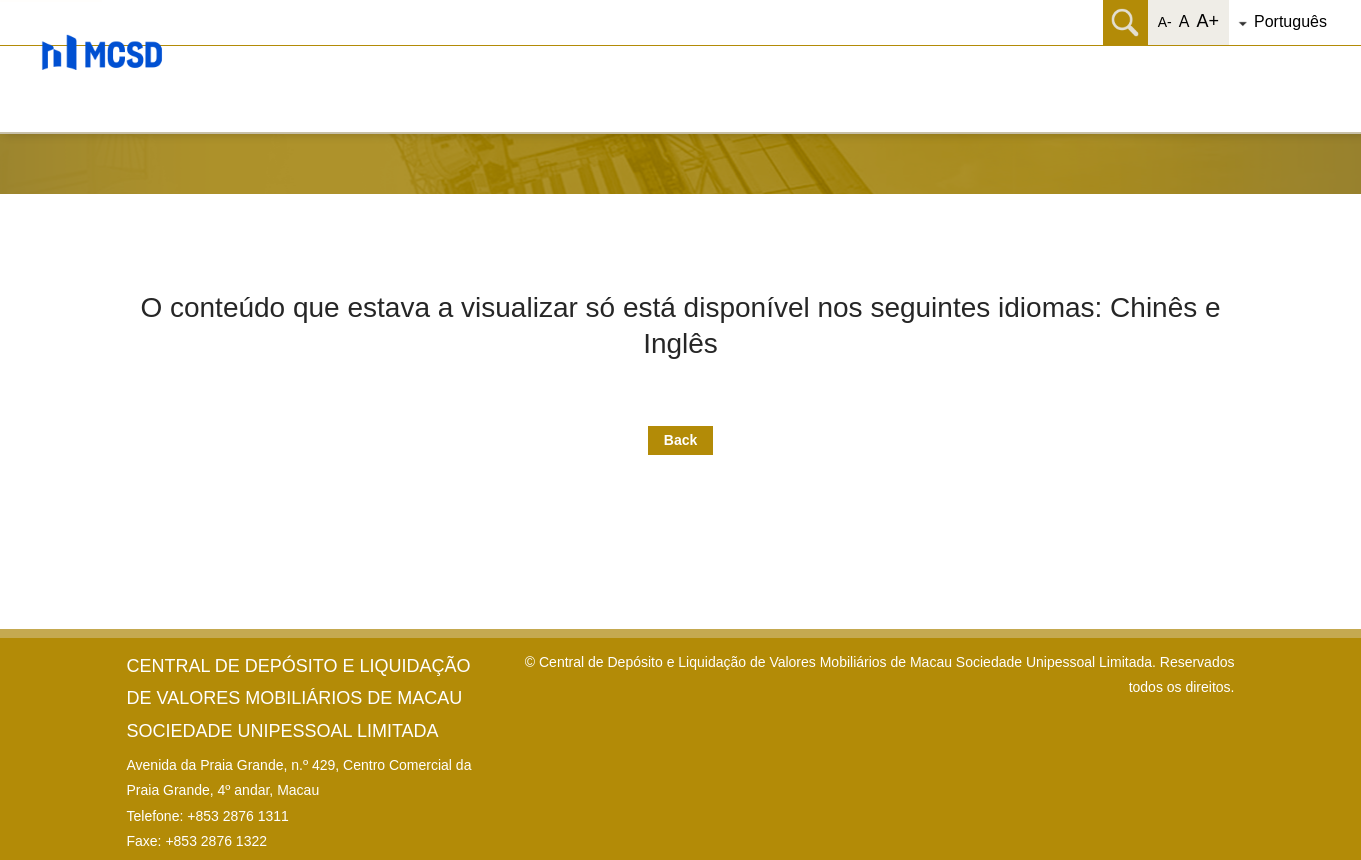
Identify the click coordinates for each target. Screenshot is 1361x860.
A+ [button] (1207, 21)
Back (680, 440)
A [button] (1184, 21)
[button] (1297, 22)
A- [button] (1165, 22)
